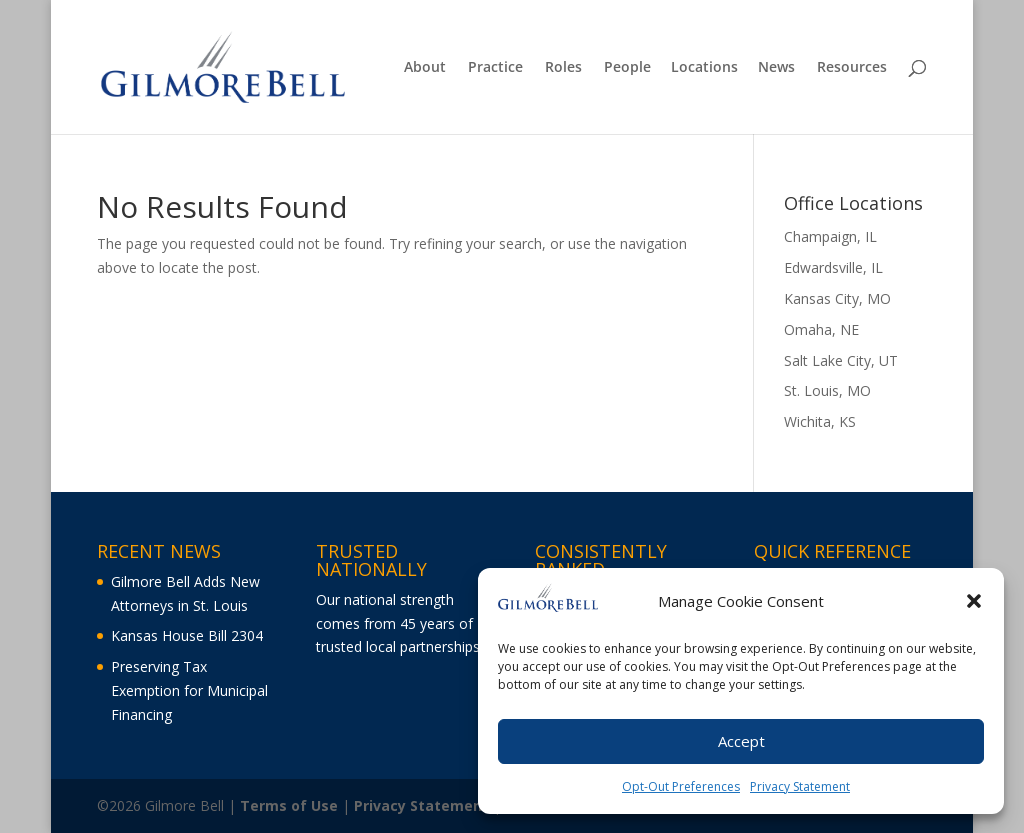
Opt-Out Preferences (681, 790)
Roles (563, 68)
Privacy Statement (800, 790)
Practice (495, 68)
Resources (852, 68)
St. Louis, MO (827, 390)
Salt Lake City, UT (841, 360)
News (776, 68)
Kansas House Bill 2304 (187, 635)
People (627, 68)
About (425, 68)
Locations (704, 68)
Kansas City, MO (837, 298)
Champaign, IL (830, 236)
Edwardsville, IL (833, 267)
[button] (974, 605)
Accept (741, 745)
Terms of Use (289, 805)
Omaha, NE (821, 329)
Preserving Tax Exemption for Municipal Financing (189, 690)
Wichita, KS (820, 421)
